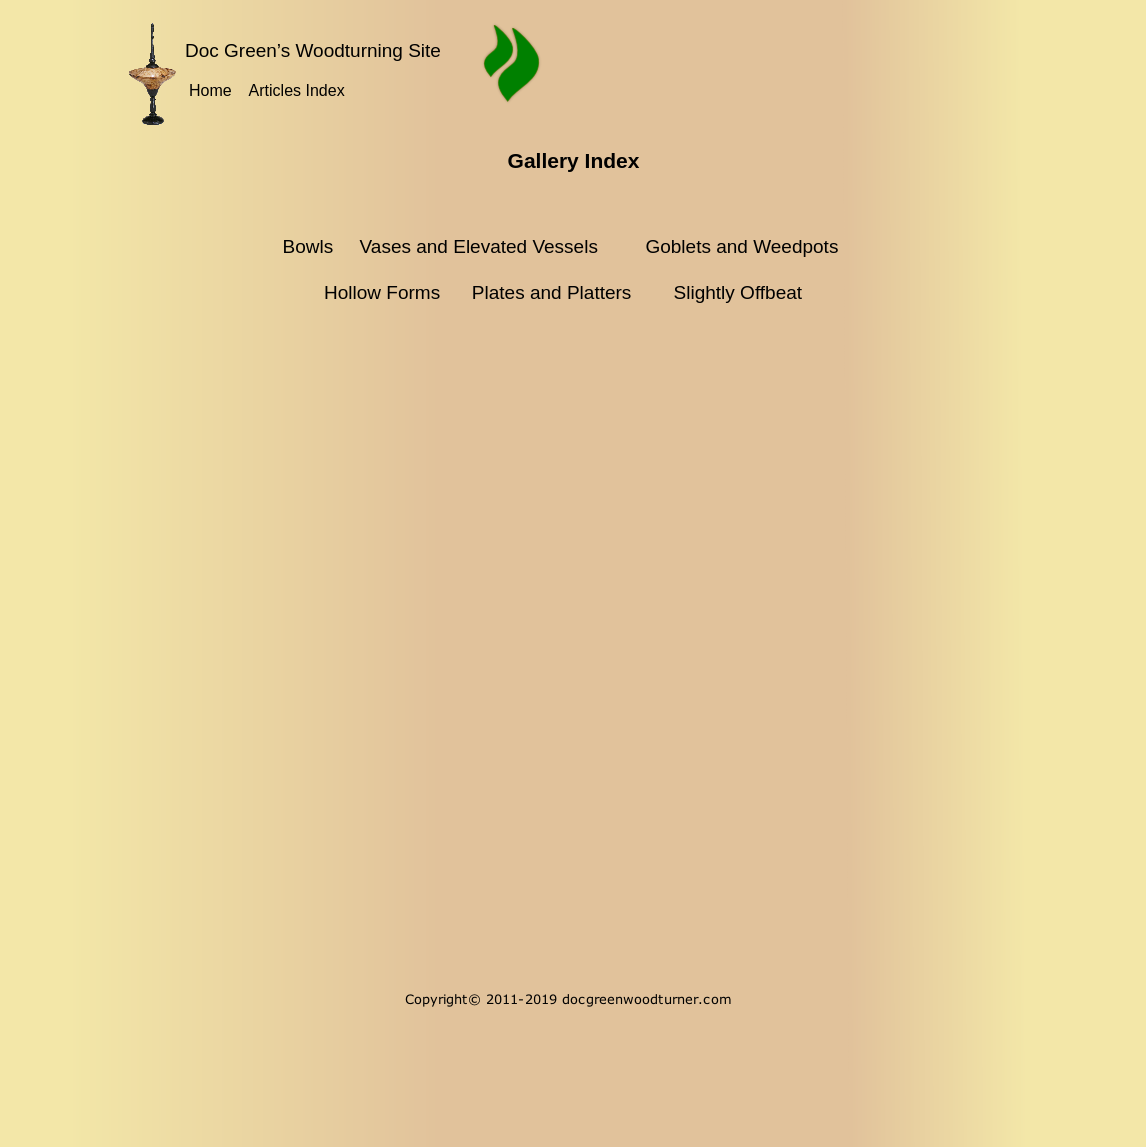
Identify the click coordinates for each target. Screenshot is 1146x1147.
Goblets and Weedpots (741, 246)
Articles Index (297, 90)
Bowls (310, 246)
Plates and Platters (551, 292)
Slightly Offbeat (738, 292)
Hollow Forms (384, 292)
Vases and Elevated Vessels (471, 246)
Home (210, 90)
